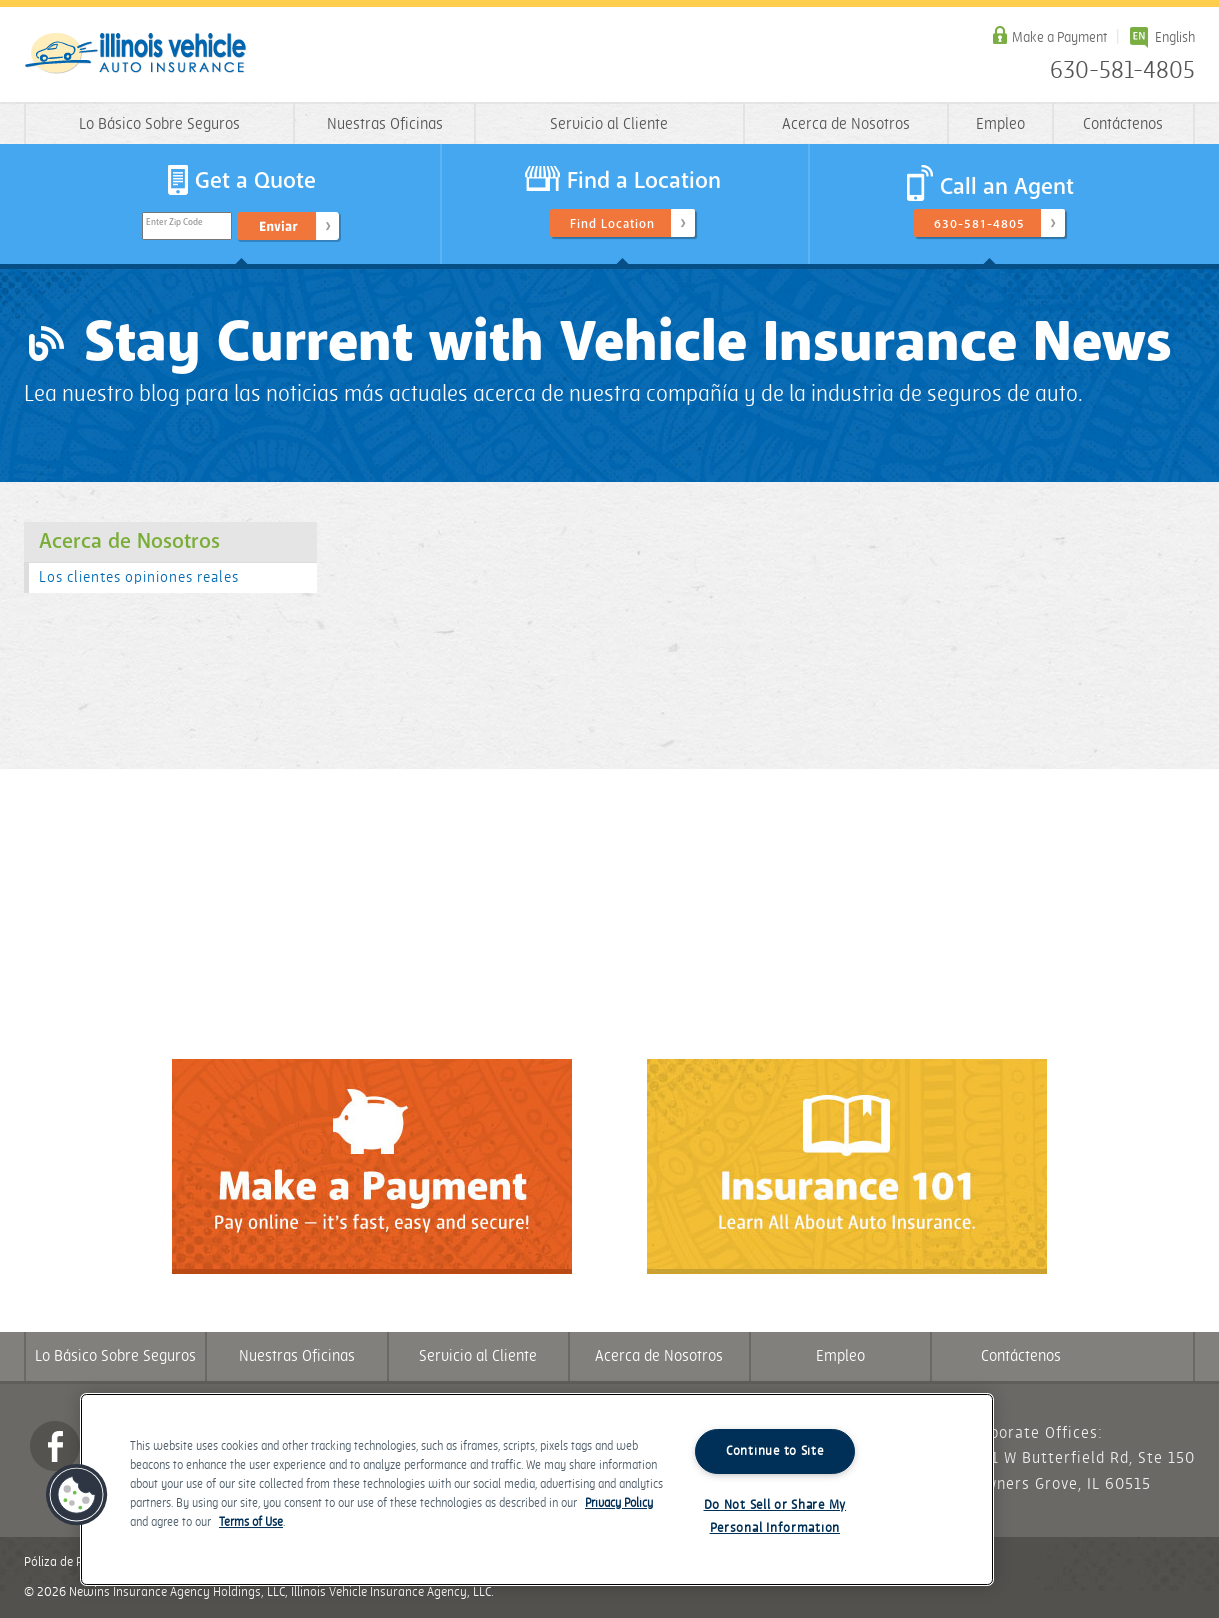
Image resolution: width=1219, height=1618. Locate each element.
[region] (537, 1489)
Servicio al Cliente (609, 124)
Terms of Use (251, 1522)
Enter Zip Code (174, 222)
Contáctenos (1123, 124)
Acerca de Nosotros (846, 124)
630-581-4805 (1122, 71)
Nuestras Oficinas (385, 124)
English (1175, 37)
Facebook (55, 1446)
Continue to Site (775, 1451)
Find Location (612, 224)
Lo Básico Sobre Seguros (159, 124)
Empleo (1000, 124)
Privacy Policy (619, 1503)
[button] (77, 1495)
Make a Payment (1059, 37)
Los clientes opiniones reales (139, 577)
